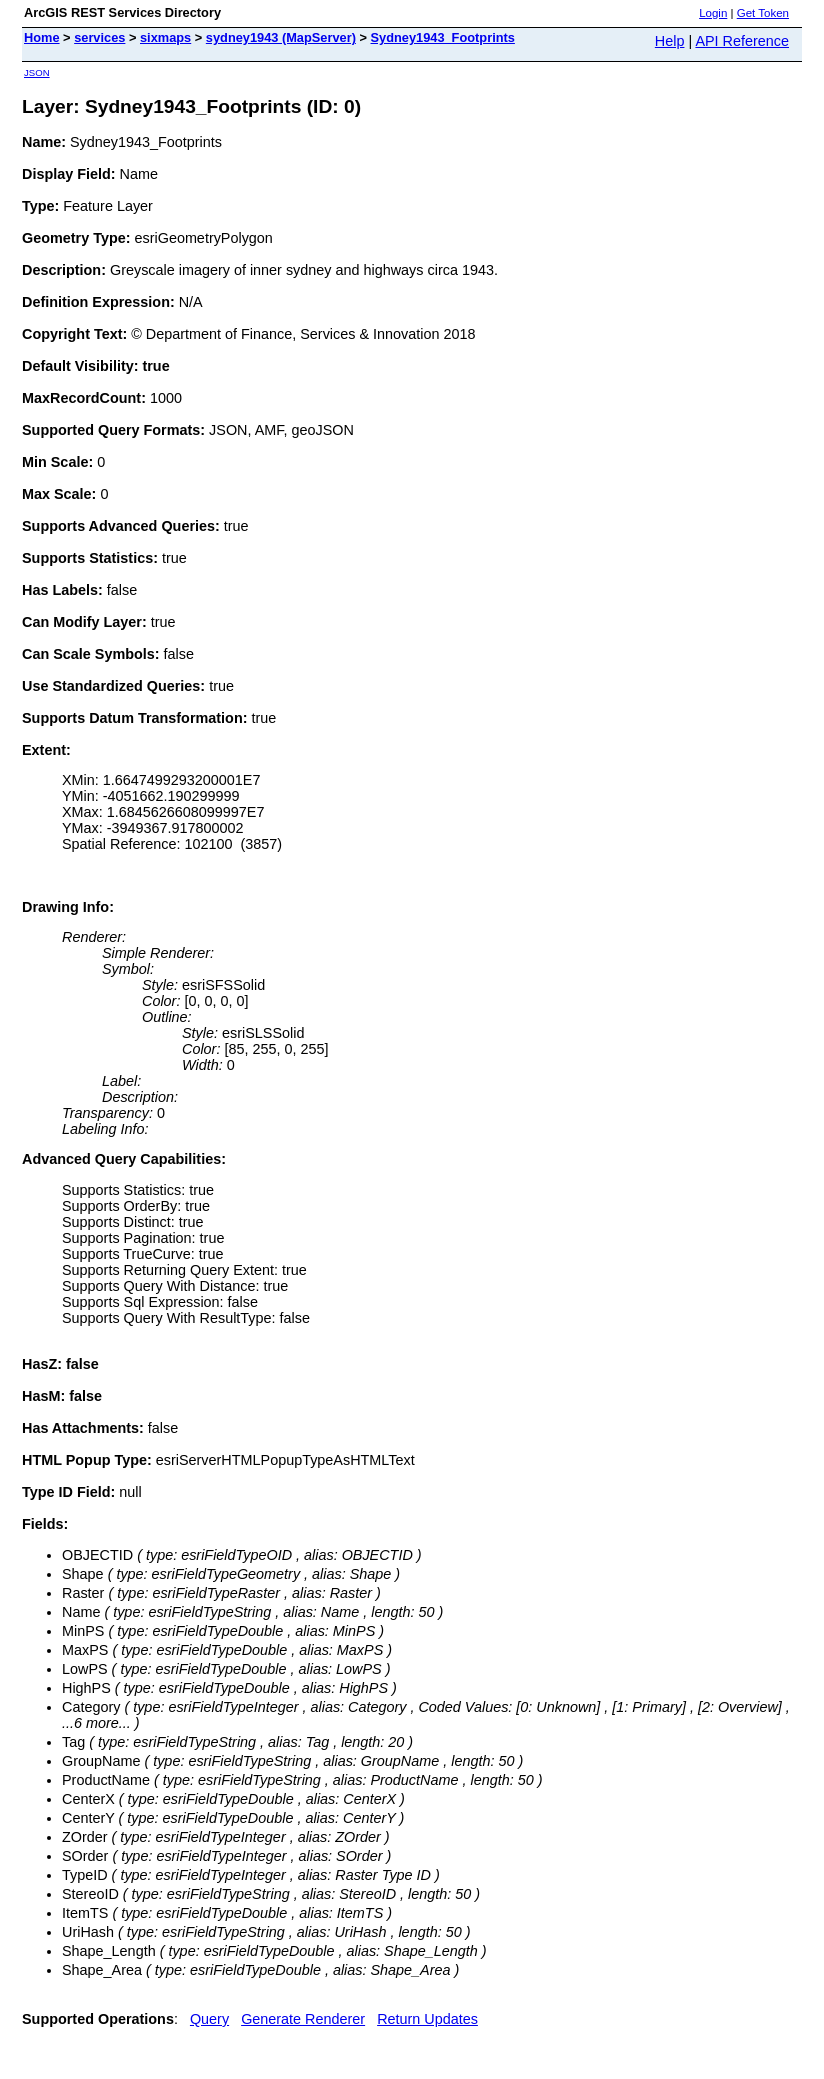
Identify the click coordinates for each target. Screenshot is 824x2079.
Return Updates (427, 2019)
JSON (37, 72)
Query (209, 2019)
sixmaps (165, 37)
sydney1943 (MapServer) (281, 37)
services (99, 37)
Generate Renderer (303, 2019)
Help (670, 41)
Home (42, 37)
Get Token (763, 13)
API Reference (742, 41)
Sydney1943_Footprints (443, 37)
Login (713, 13)
